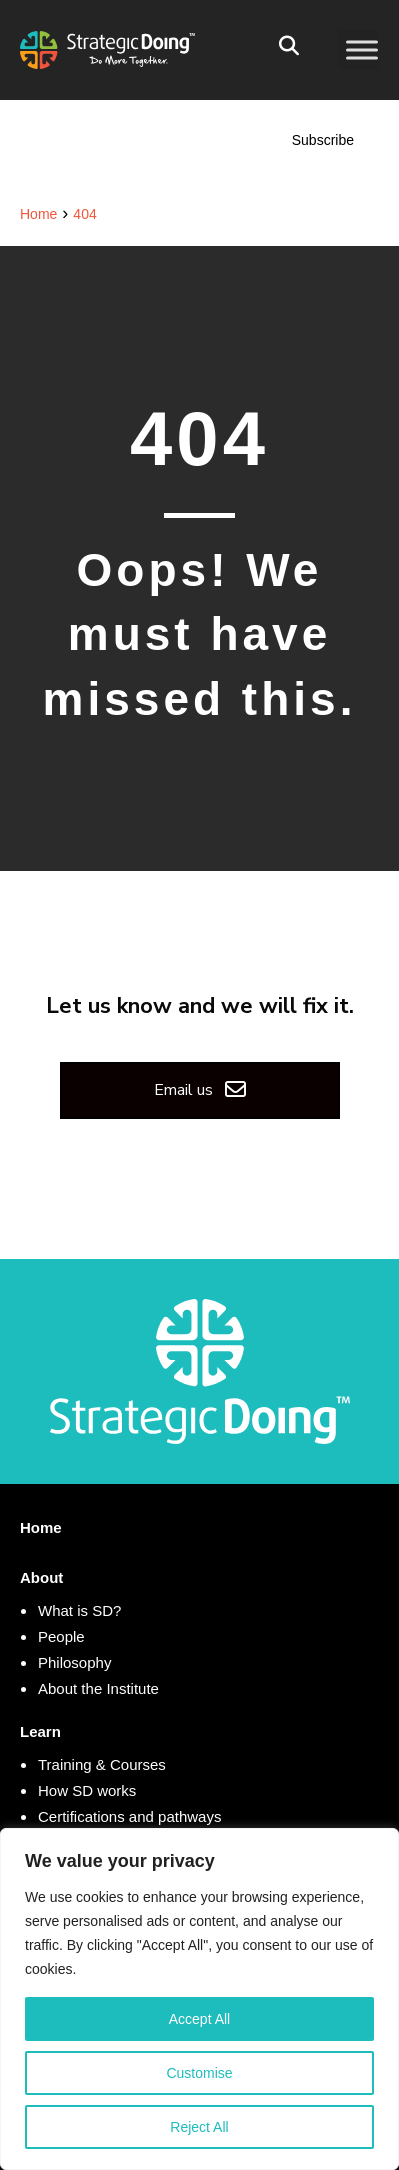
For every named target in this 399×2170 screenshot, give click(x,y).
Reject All (199, 2127)
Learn (40, 1731)
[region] (199, 1999)
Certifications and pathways (129, 1816)
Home (41, 1527)
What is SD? (79, 1610)
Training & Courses (102, 1764)
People (61, 1636)
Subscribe (323, 140)
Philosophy (74, 1662)
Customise (199, 2073)
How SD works (87, 1790)
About (41, 1577)
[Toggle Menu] (362, 49)
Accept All (199, 2019)
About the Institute (98, 1688)
